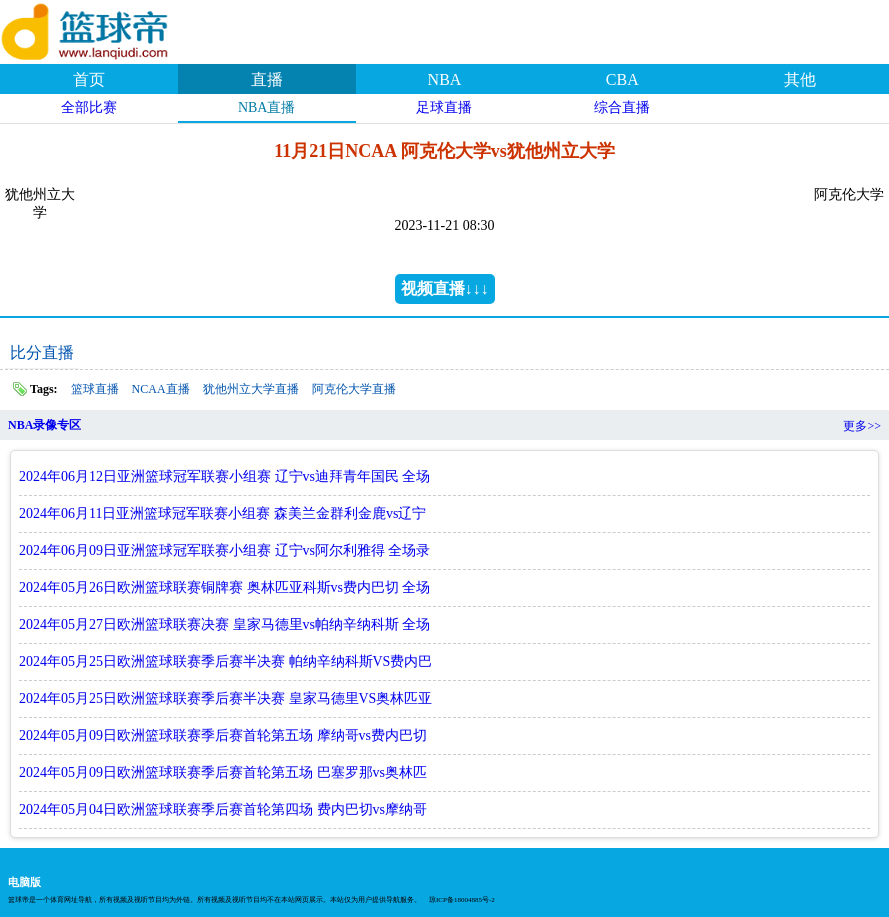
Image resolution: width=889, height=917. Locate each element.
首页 (89, 79)
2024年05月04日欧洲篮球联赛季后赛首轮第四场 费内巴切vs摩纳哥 (223, 809)
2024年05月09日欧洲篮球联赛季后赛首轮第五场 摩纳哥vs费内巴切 (223, 735)
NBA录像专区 (44, 425)
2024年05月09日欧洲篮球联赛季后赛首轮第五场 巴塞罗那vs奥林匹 (223, 772)
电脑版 (24, 882)
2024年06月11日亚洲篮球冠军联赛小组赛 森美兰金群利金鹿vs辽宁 (222, 513)
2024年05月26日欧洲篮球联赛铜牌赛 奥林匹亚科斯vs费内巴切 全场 (224, 587)
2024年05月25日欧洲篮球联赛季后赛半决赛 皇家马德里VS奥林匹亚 (225, 698)
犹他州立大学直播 (251, 389)
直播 (267, 79)
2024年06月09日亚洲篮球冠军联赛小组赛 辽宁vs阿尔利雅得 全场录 (224, 550)
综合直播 (622, 107)
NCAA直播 (161, 389)
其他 (800, 79)
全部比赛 (89, 107)
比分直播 (42, 352)
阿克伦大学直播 (354, 389)
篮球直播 (95, 389)
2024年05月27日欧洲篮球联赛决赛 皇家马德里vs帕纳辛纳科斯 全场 (224, 624)
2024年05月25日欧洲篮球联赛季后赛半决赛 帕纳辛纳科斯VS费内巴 (225, 661)
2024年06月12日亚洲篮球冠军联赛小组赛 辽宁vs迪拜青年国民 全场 (224, 476)
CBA (622, 79)
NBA (445, 79)
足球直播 (444, 107)
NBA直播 (267, 107)
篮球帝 (110, 29)
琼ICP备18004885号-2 (462, 900)
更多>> (862, 426)
